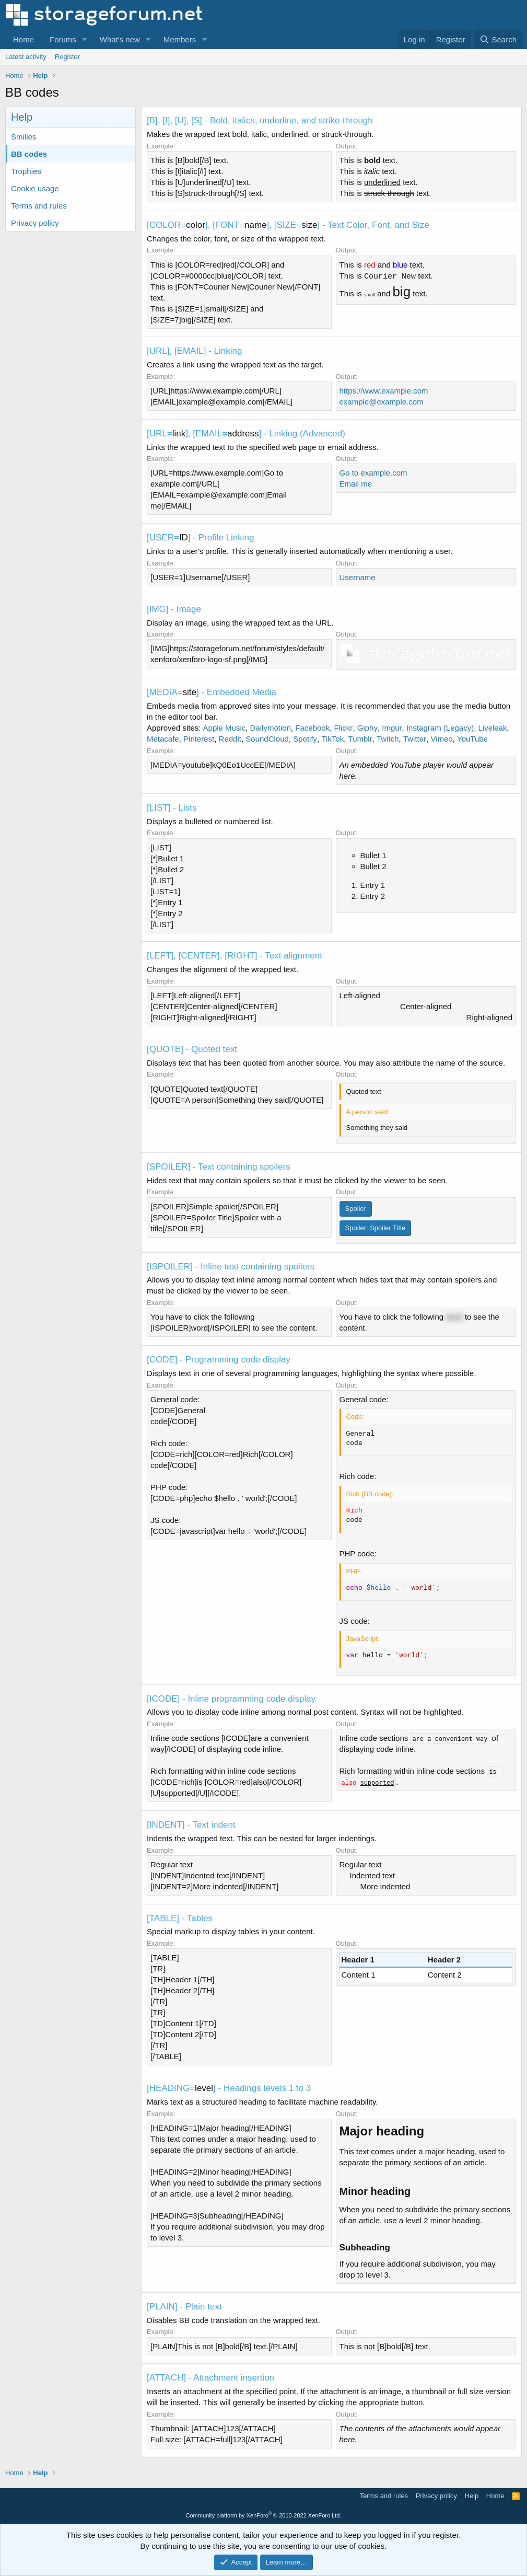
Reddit (230, 738)
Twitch (388, 738)
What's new (120, 39)
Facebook (312, 727)
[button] (84, 39)
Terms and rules (39, 205)
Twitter (414, 738)
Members (179, 39)
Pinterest (198, 738)
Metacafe (163, 738)
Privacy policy (35, 222)
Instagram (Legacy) (440, 727)
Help (472, 2496)
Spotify (305, 738)
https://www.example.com (383, 390)
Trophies (26, 171)
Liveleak (492, 727)
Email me (355, 483)
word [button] (454, 1316)
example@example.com (381, 401)
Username (357, 577)
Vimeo (441, 738)
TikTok (332, 738)
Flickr (343, 727)
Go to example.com (373, 472)
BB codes (29, 153)
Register (67, 57)
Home (23, 39)
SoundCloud (267, 738)
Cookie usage (35, 188)
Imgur (392, 727)
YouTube (472, 738)
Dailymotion (270, 727)
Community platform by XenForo (264, 2515)
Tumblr (360, 738)
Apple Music (224, 727)
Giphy (367, 727)
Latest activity (25, 57)
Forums (63, 39)
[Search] (498, 39)
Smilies (23, 136)
